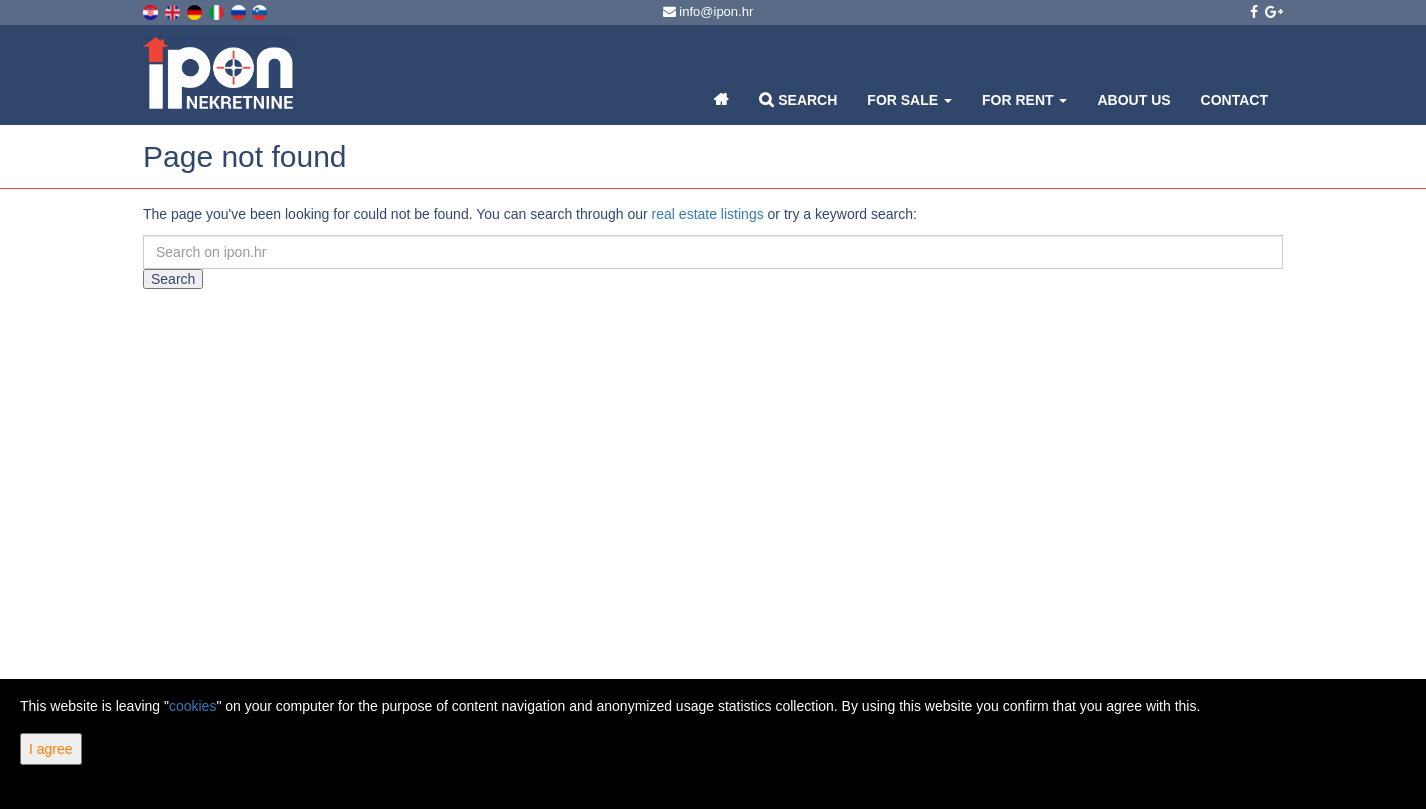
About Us (1133, 100)
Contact (1234, 100)
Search (798, 99)
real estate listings (708, 214)
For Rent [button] (1024, 100)
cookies (192, 706)
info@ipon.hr (708, 11)
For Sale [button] (909, 100)
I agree (51, 749)
